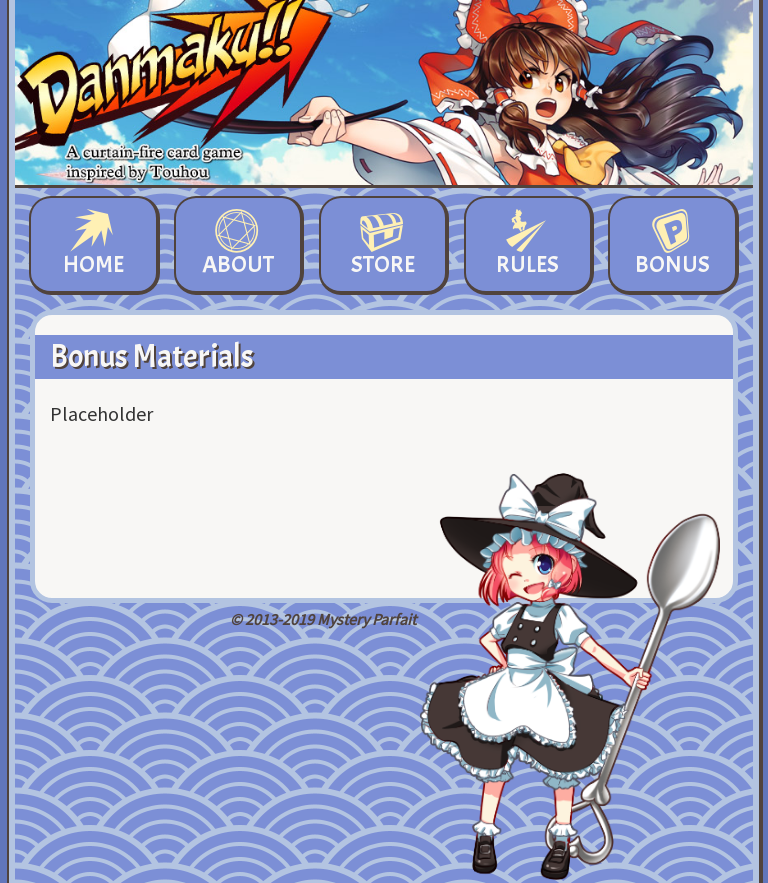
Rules (527, 244)
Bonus (672, 244)
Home (93, 244)
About (238, 244)
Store (383, 244)
